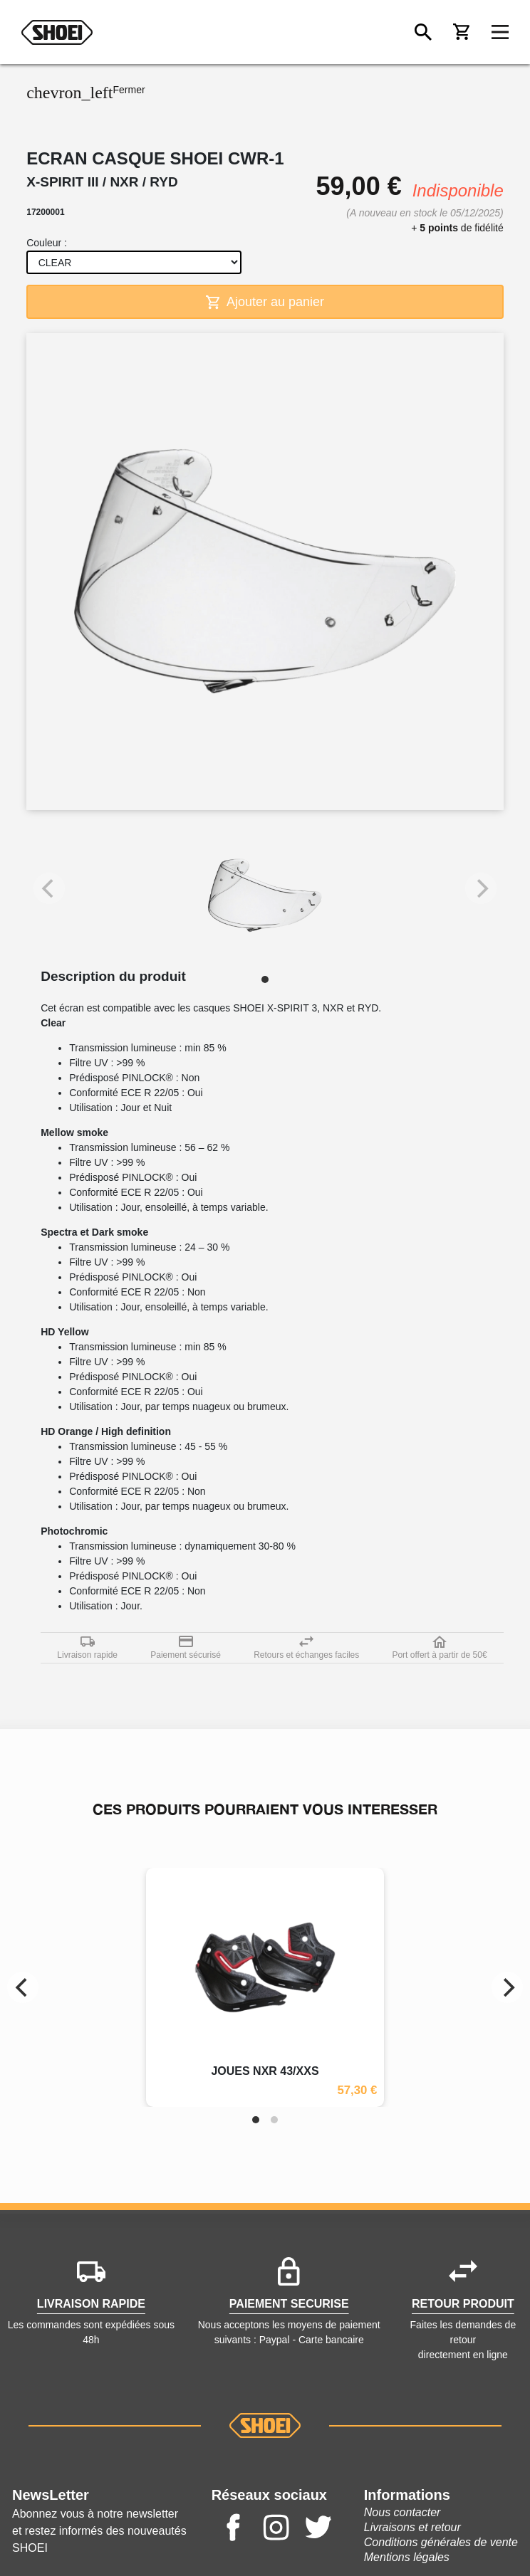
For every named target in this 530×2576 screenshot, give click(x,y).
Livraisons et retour (412, 2527)
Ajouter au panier (265, 302)
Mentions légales (407, 2557)
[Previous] (22, 1987)
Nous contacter (402, 2512)
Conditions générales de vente (441, 2542)
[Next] (507, 1987)
